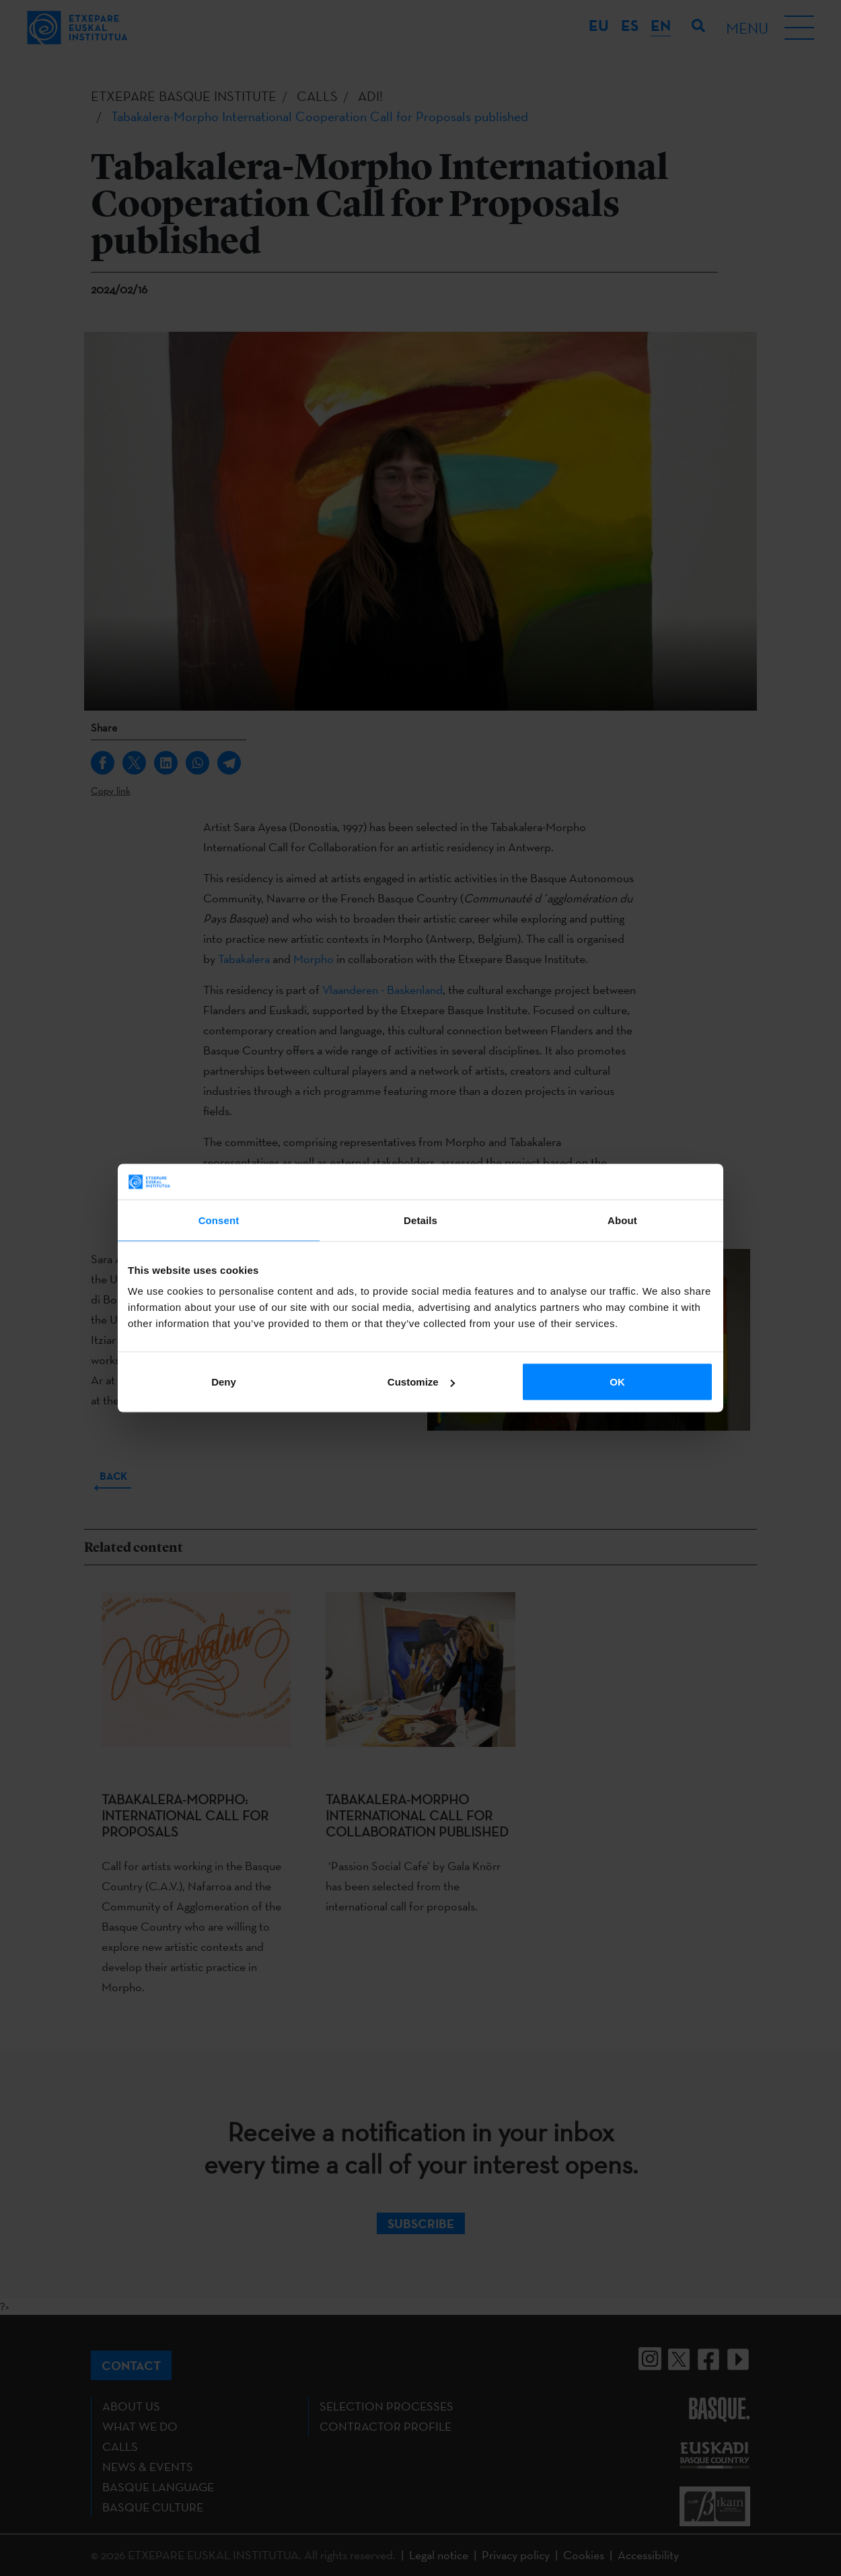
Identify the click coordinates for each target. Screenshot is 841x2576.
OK (617, 1382)
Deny (223, 1382)
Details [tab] (420, 1219)
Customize (421, 1382)
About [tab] (622, 1219)
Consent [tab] (219, 1219)
